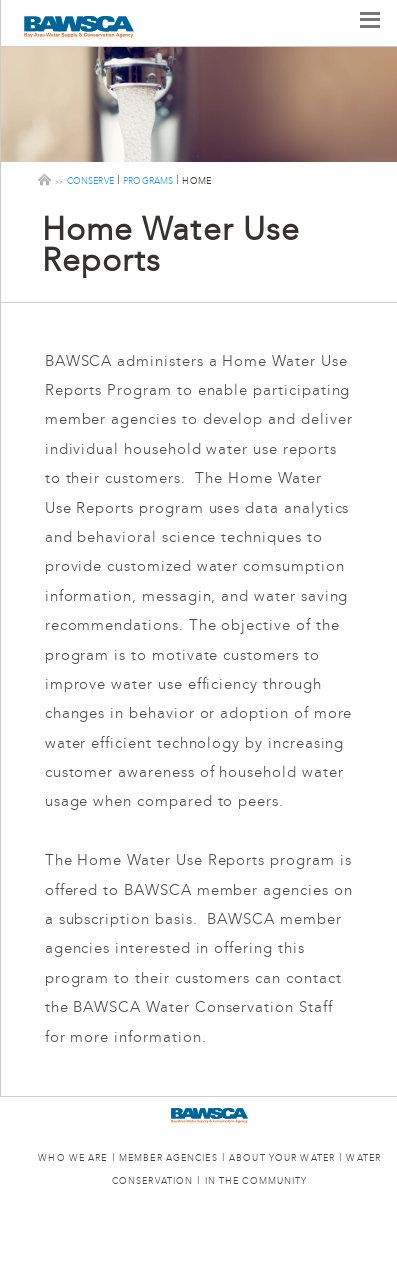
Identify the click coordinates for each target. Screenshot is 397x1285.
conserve (90, 180)
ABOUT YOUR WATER (282, 1158)
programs (148, 180)
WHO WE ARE (72, 1158)
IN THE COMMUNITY (256, 1181)
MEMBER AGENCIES (168, 1158)
